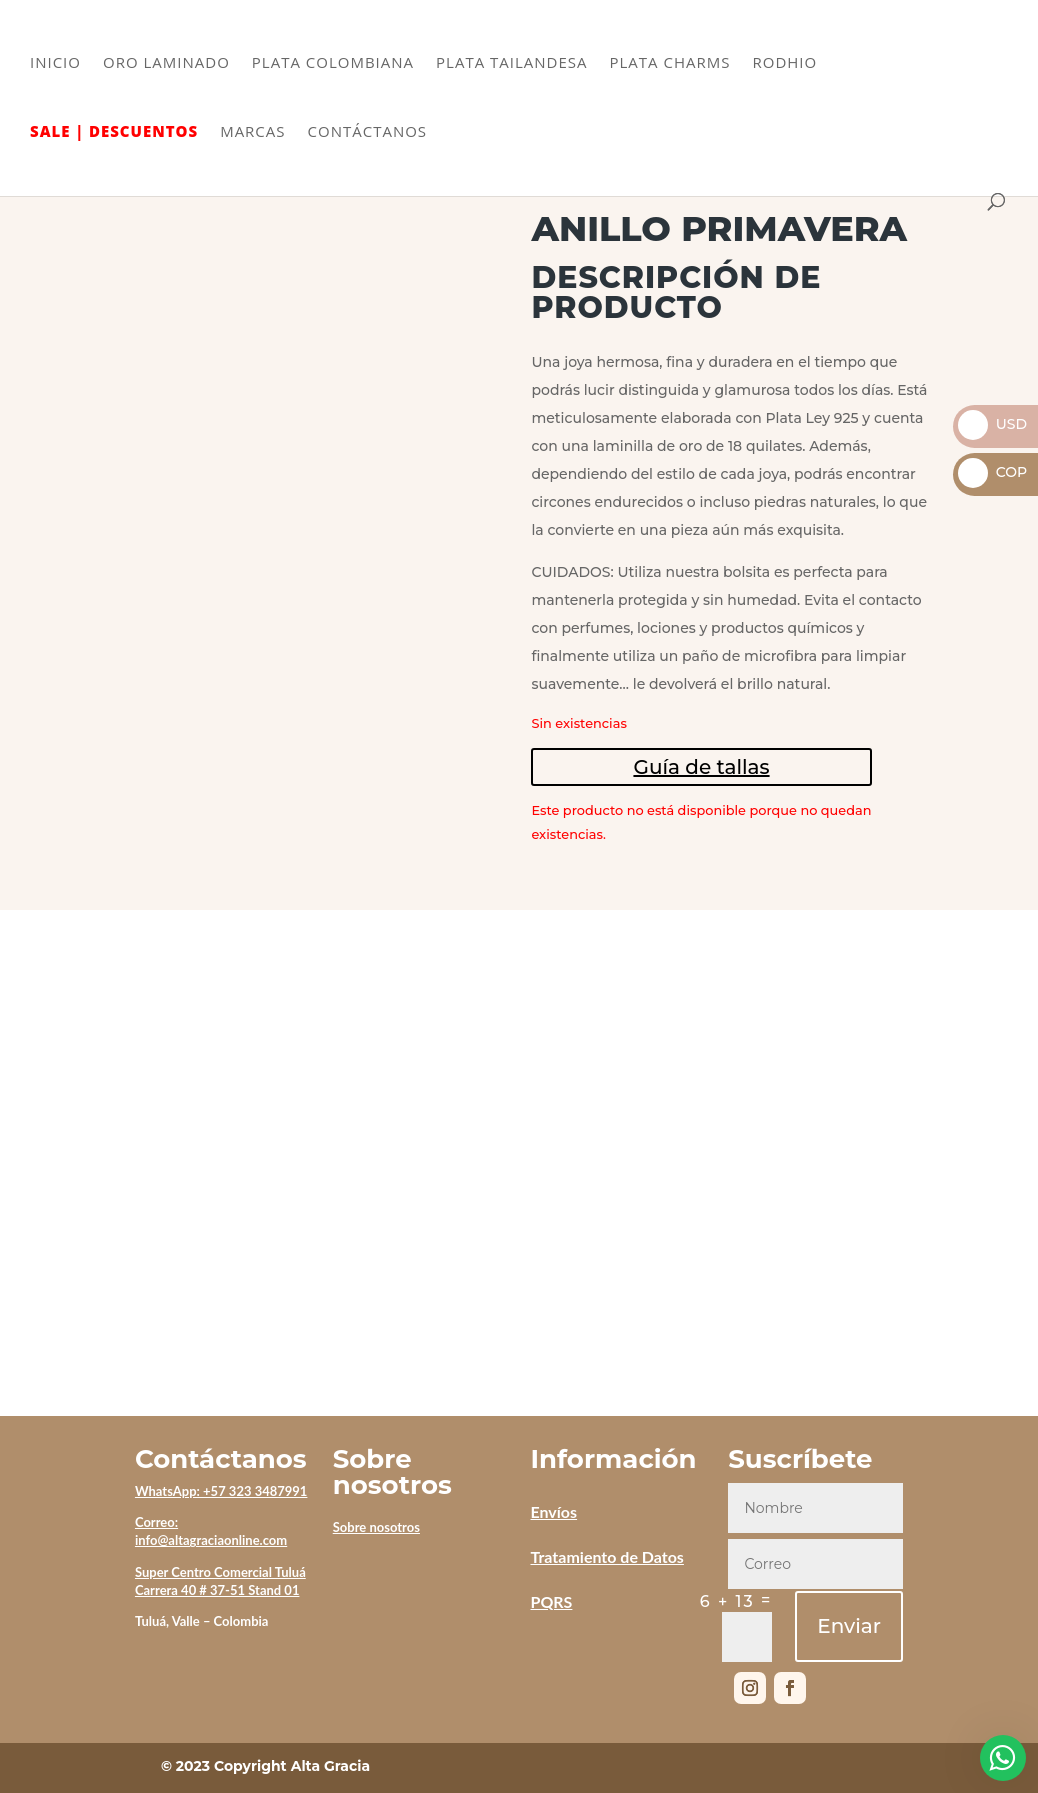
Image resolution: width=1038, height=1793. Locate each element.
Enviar (849, 1626)
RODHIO (784, 63)
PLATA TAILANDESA (511, 63)
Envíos (553, 1511)
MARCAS (252, 132)
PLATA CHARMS (670, 63)
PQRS (551, 1601)
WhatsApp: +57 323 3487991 (221, 1491)
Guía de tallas (701, 767)
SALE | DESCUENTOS (114, 132)
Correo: (156, 1522)
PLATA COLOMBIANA (333, 63)
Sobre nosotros (376, 1527)
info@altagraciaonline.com (211, 1540)
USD (992, 424)
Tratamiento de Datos (606, 1556)
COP (992, 472)
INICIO (55, 63)
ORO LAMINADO (166, 63)
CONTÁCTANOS (368, 132)
